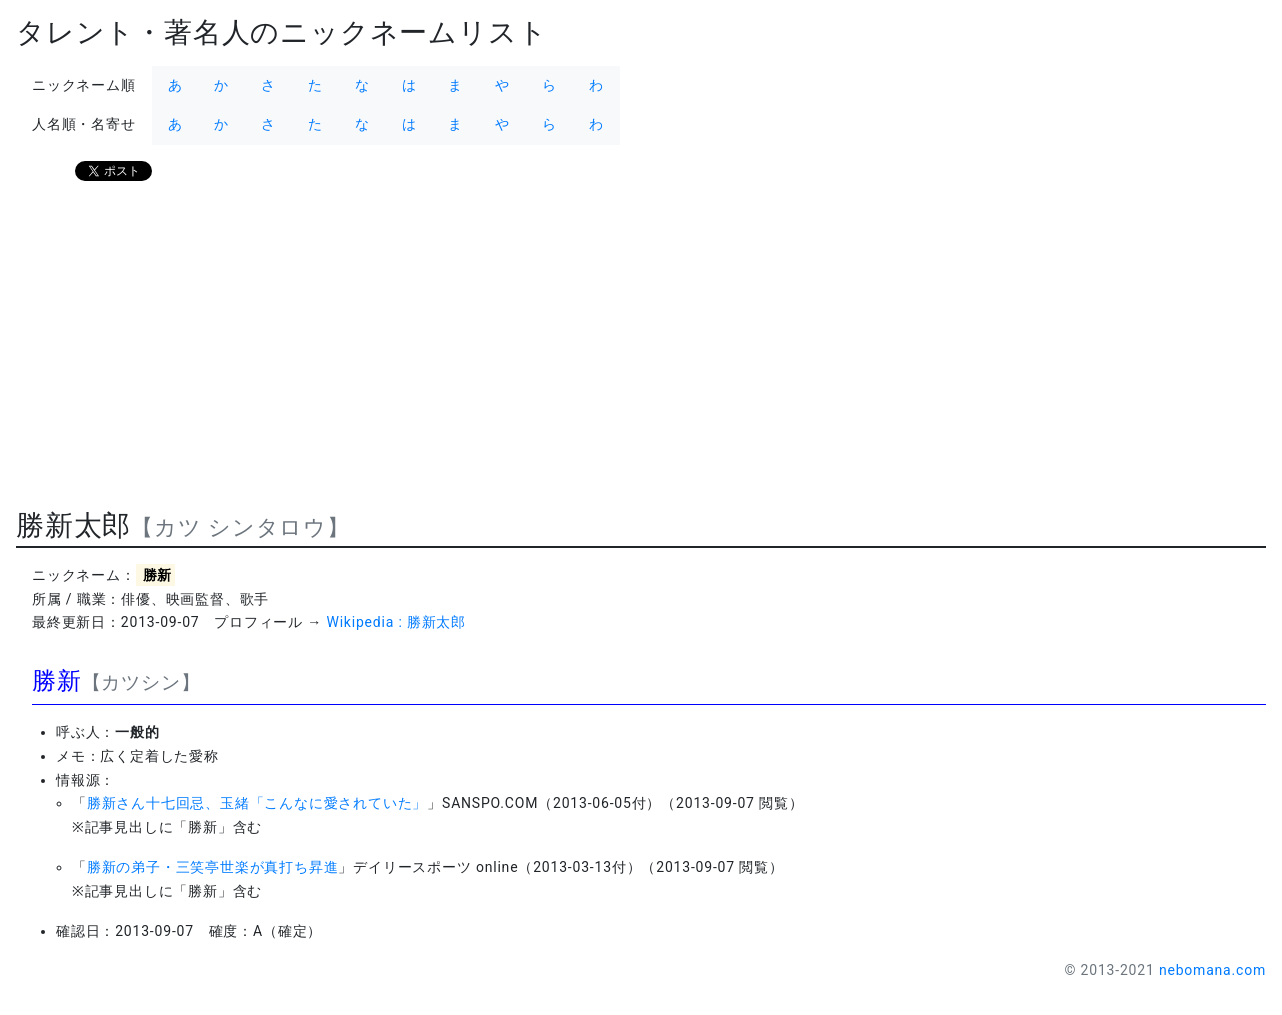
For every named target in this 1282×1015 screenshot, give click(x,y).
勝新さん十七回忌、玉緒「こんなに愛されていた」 (257, 803)
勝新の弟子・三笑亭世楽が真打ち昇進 (213, 867)
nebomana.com (1212, 970)
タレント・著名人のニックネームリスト (281, 32)
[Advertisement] (616, 353)
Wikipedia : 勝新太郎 (396, 622)
